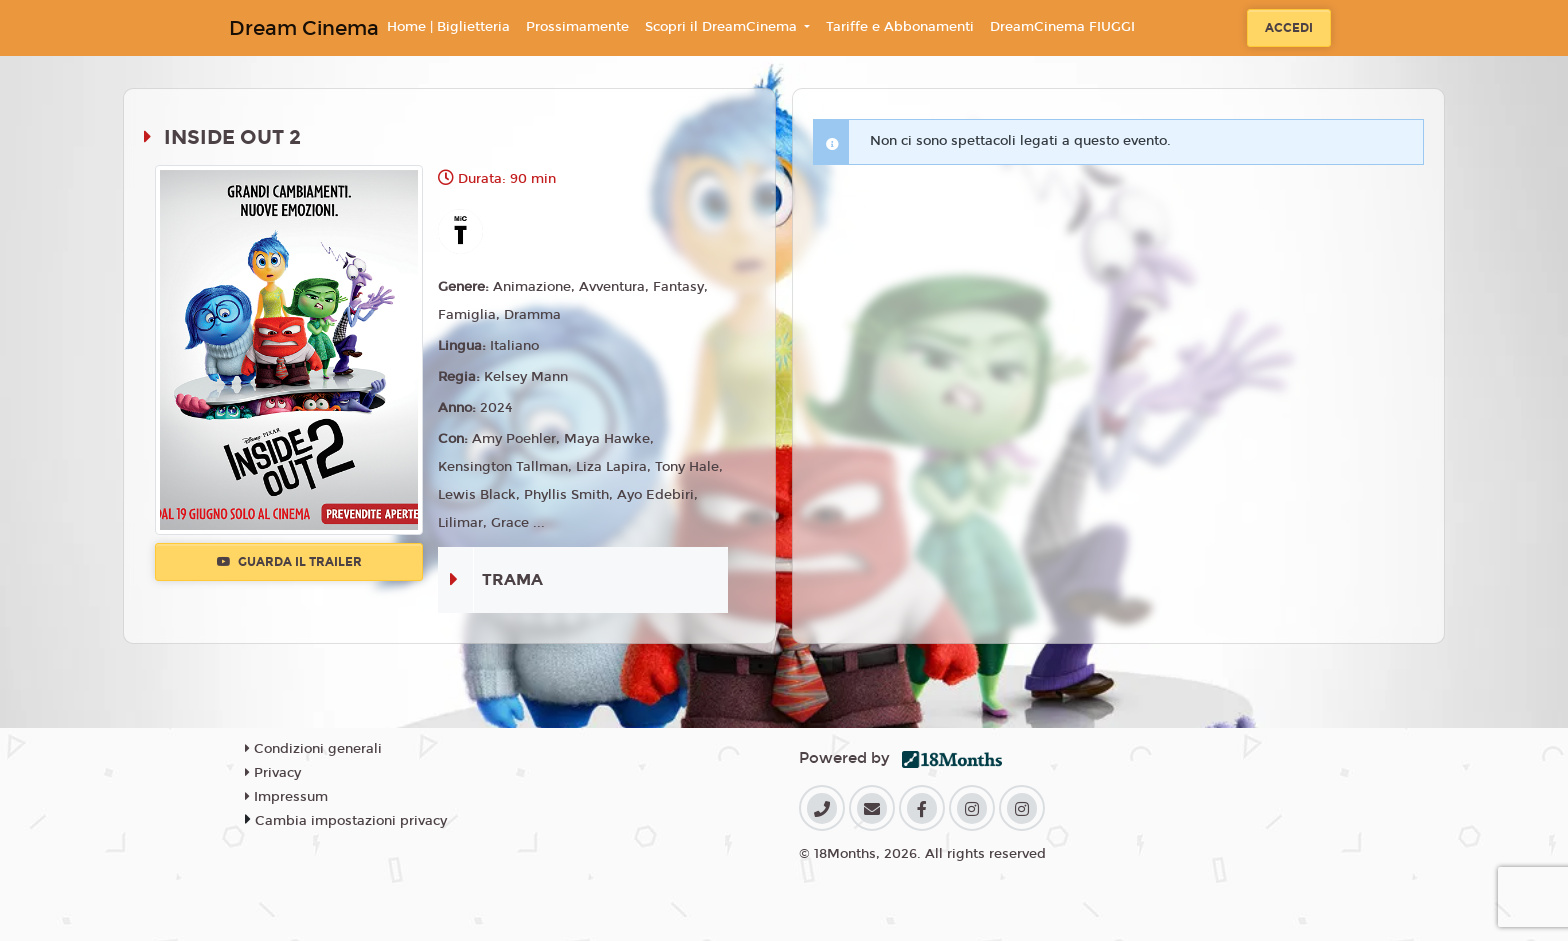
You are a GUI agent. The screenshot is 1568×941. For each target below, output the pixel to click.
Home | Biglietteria (448, 27)
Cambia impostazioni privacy (351, 821)
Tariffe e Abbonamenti (900, 27)
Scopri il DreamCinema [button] (723, 27)
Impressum (286, 797)
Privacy (273, 773)
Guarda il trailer (289, 562)
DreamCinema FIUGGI (1062, 27)
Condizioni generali (313, 749)
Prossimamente (577, 27)
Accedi (1289, 28)
